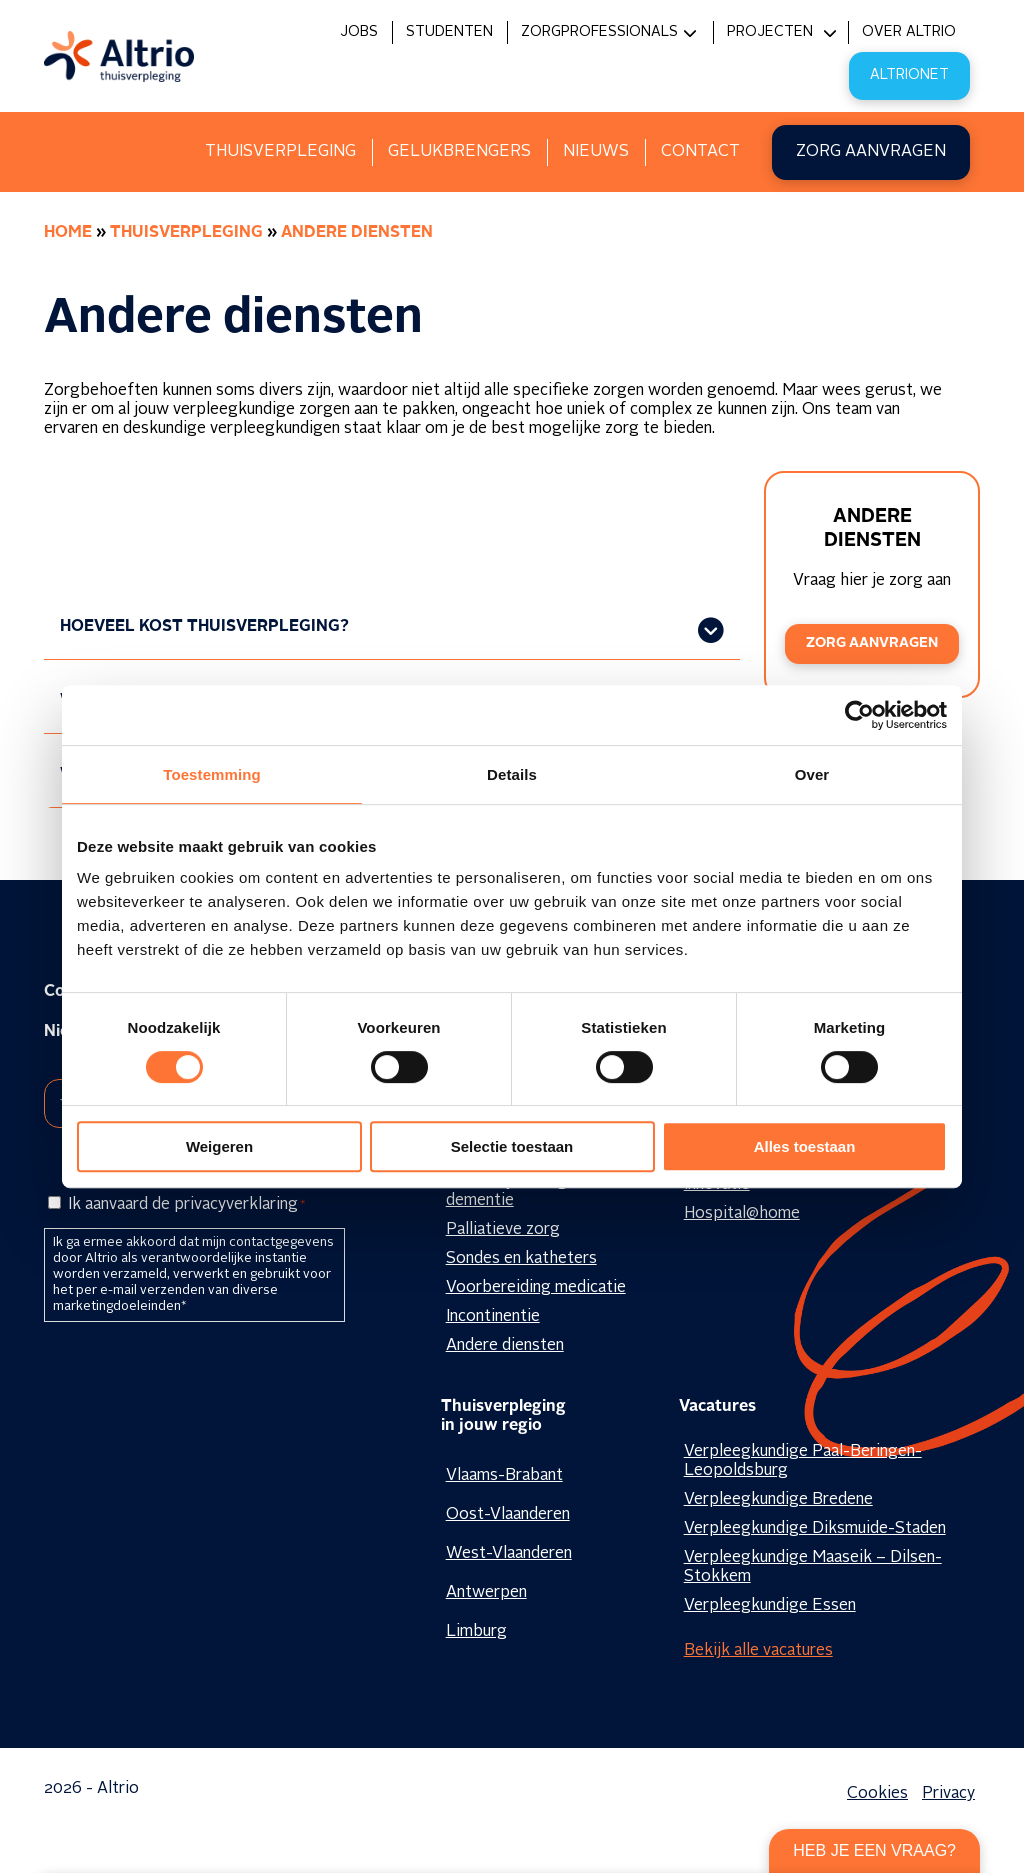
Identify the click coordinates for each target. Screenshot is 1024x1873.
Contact (700, 152)
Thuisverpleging (280, 152)
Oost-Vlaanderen (508, 1515)
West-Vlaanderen (509, 1554)
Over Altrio (909, 32)
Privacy (948, 1794)
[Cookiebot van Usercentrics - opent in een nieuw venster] (859, 715)
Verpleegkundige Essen (770, 1606)
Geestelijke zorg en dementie (517, 1191)
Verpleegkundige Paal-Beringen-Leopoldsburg (803, 1461)
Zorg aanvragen (871, 152)
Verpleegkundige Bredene (778, 1500)
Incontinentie (493, 1317)
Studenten (449, 32)
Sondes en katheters (521, 1259)
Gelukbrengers (459, 152)
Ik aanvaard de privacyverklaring (186, 1205)
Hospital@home (742, 1214)
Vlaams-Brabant (504, 1476)
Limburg (476, 1632)
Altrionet (909, 75)
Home (68, 233)
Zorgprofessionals (599, 32)
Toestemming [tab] (212, 774)
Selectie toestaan (512, 1146)
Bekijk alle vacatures (758, 1651)
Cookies (877, 1794)
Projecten (770, 32)
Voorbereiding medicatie (536, 1288)
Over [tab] (812, 774)
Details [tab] (512, 774)
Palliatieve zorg (503, 1230)
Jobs (359, 32)
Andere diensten (505, 1346)
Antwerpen (486, 1593)
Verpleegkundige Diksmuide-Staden (815, 1529)
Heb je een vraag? (874, 1850)
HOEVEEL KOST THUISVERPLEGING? (204, 627)
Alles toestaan (805, 1146)
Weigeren (219, 1146)
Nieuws (596, 152)
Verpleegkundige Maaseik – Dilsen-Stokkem (813, 1567)
